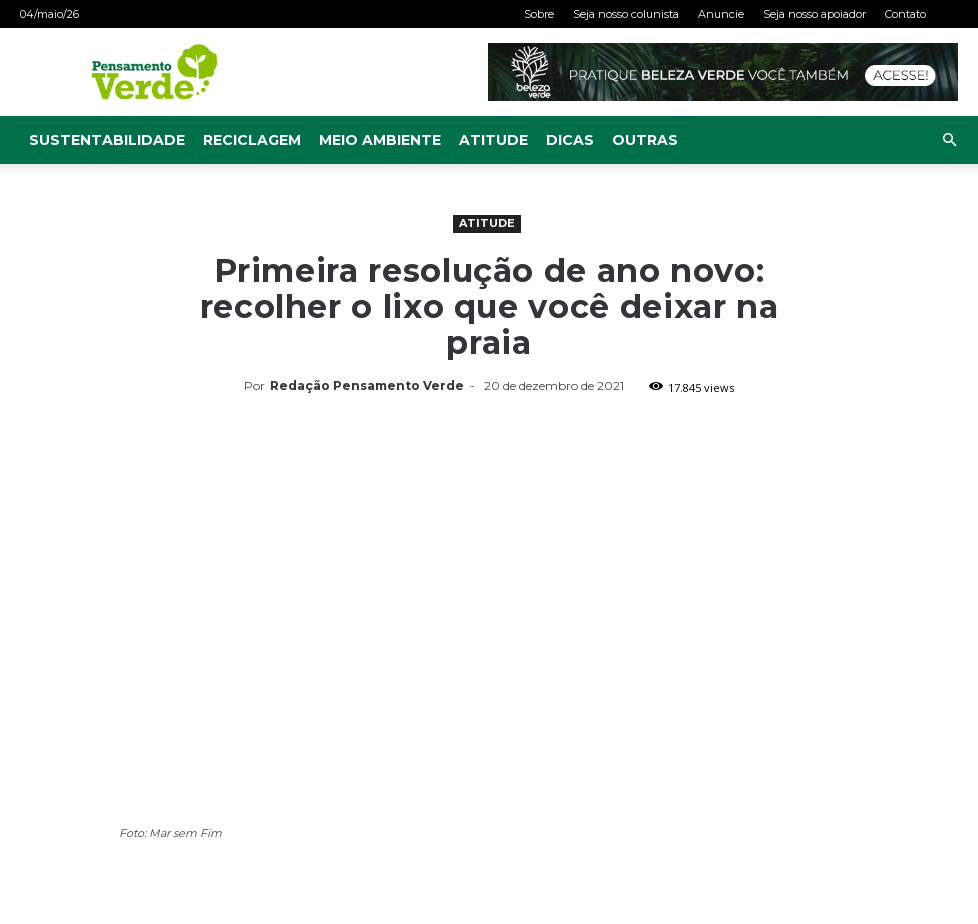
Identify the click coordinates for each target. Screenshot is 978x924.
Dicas (570, 140)
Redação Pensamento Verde (367, 385)
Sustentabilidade (107, 140)
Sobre (539, 14)
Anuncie (721, 14)
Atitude (493, 140)
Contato (905, 14)
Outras (645, 140)
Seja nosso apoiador (814, 14)
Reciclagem (252, 140)
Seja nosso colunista (626, 14)
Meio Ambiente (380, 140)
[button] (949, 140)
